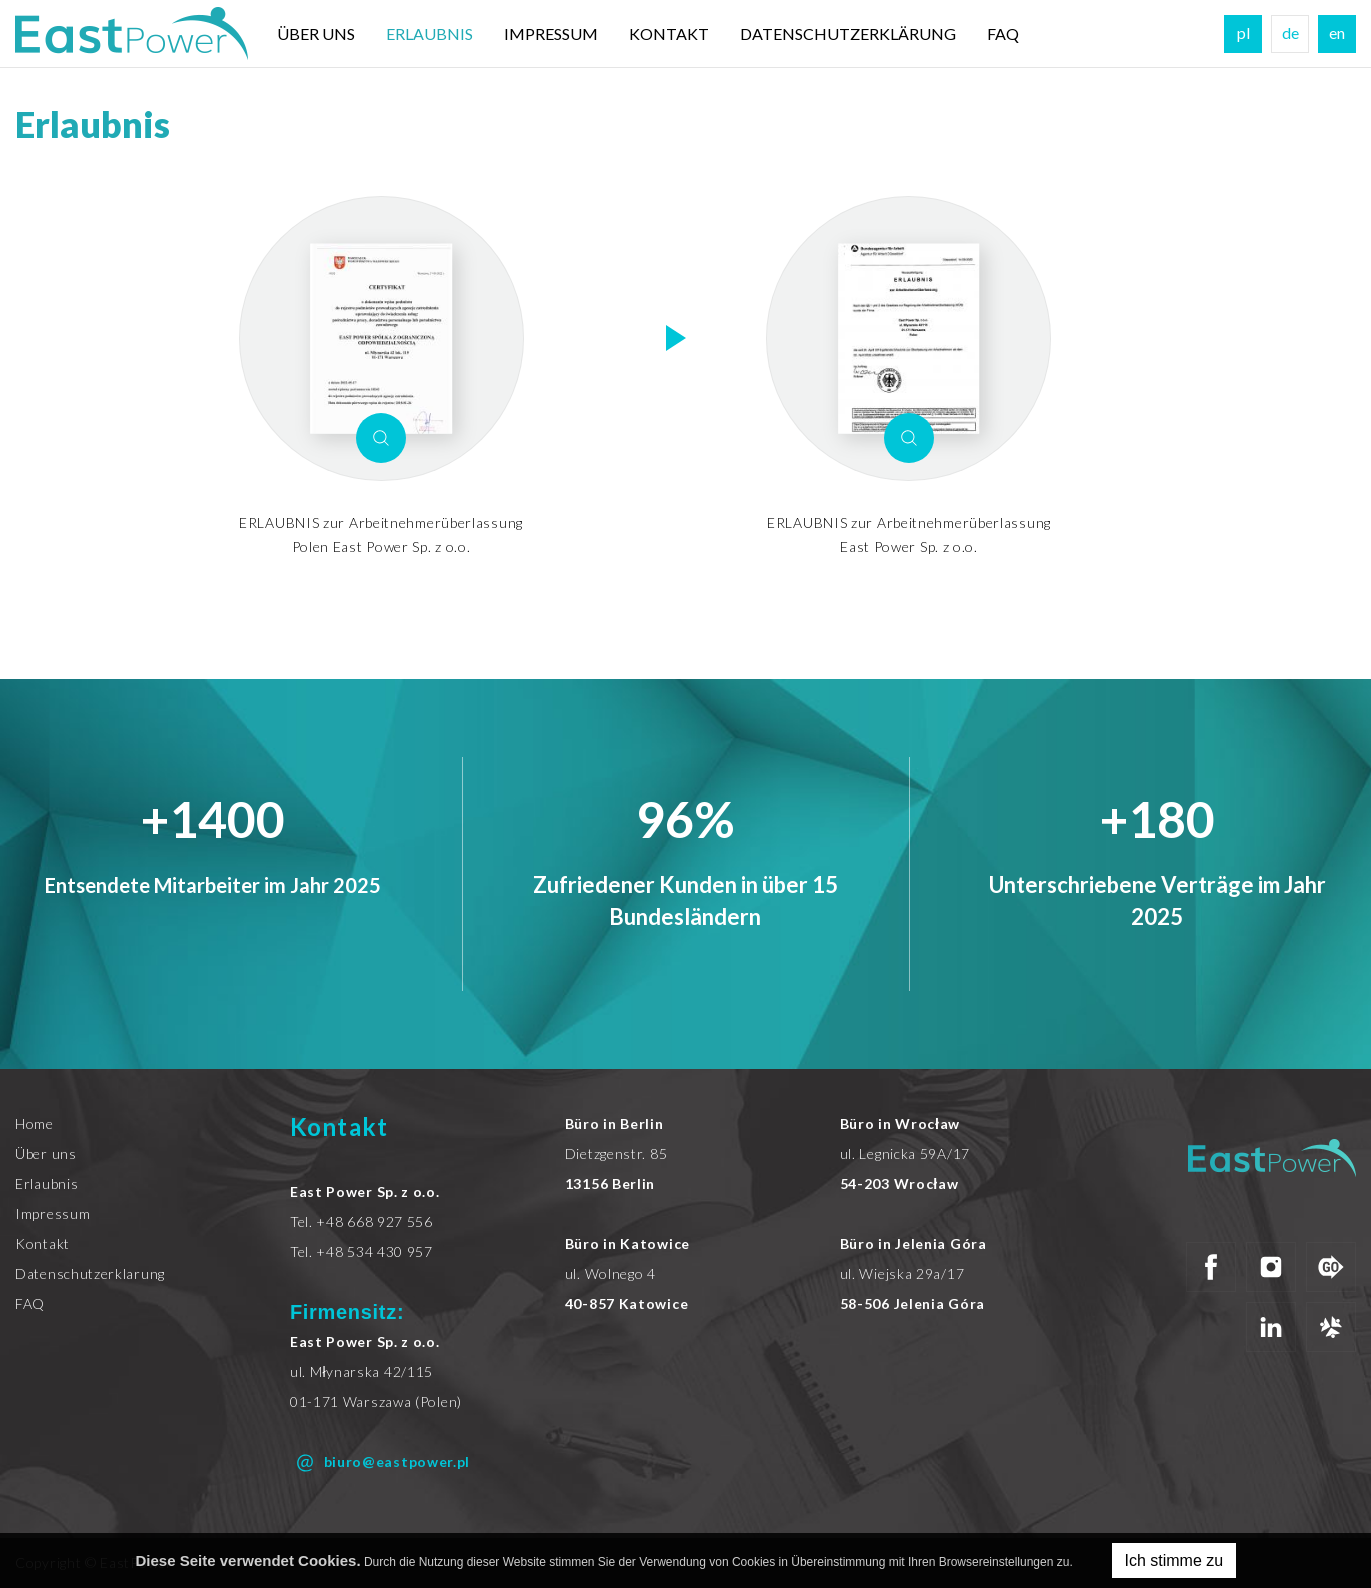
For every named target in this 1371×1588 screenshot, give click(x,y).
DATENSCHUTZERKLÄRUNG (848, 33)
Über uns (316, 33)
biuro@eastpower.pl (380, 1463)
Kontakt (669, 33)
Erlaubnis (429, 33)
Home (34, 1123)
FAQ (1003, 33)
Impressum (551, 33)
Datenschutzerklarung (90, 1273)
